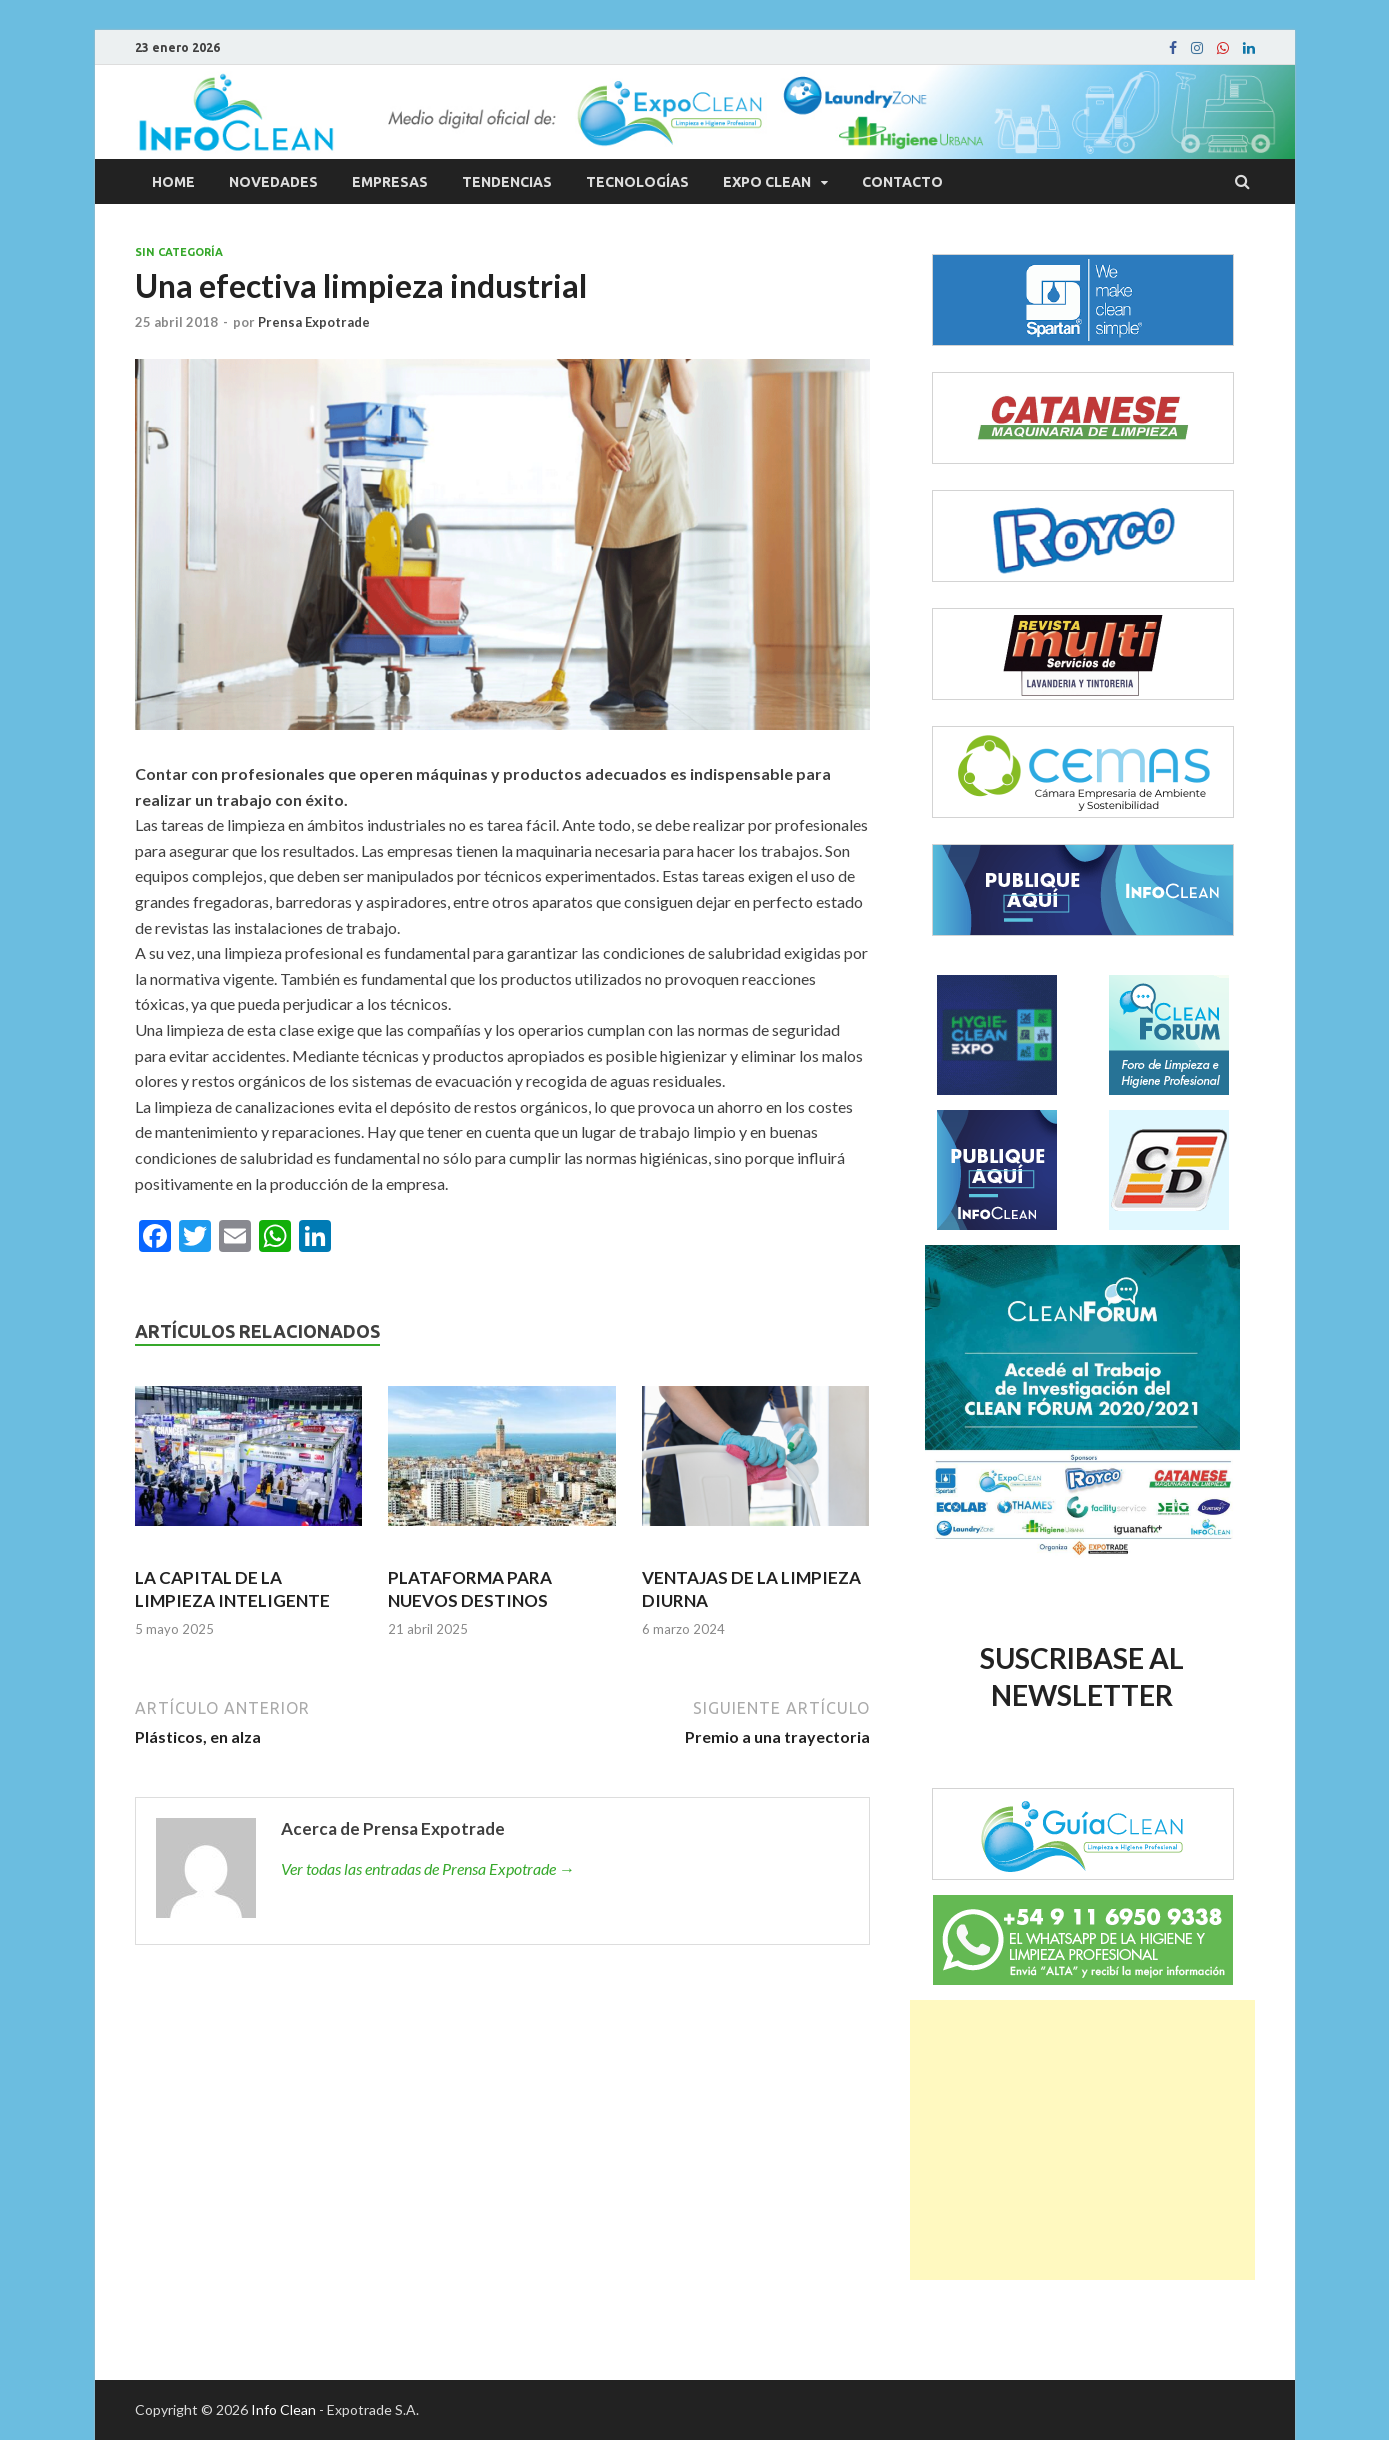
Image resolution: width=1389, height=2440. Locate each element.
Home (173, 182)
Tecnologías (637, 182)
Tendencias (507, 182)
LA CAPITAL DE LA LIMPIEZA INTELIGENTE (232, 1588)
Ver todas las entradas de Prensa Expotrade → (428, 1868)
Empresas (390, 182)
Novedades (273, 182)
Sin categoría (179, 252)
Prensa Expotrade (314, 322)
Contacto (902, 182)
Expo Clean (767, 182)
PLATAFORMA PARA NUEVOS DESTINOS (470, 1588)
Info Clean (283, 2409)
